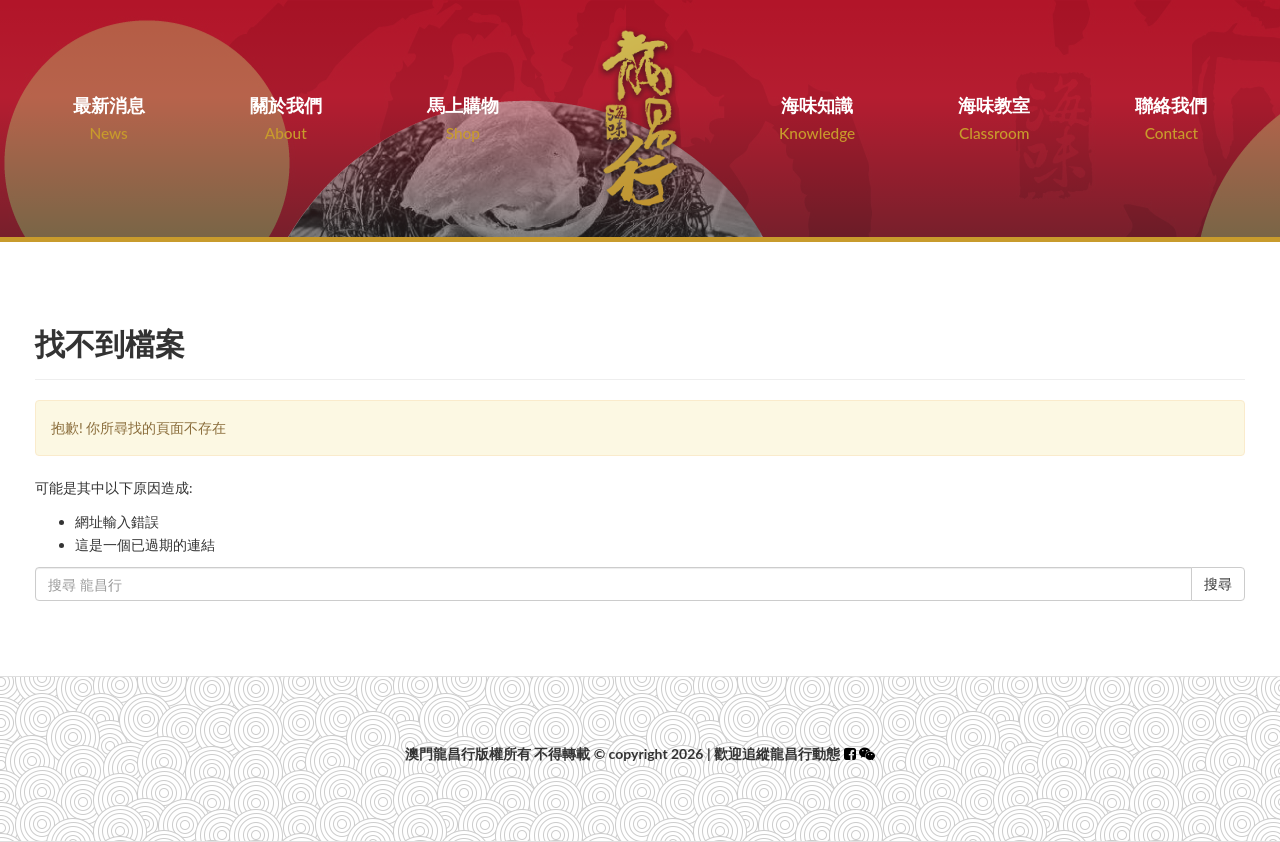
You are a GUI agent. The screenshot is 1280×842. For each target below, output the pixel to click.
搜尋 (1218, 583)
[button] (867, 753)
